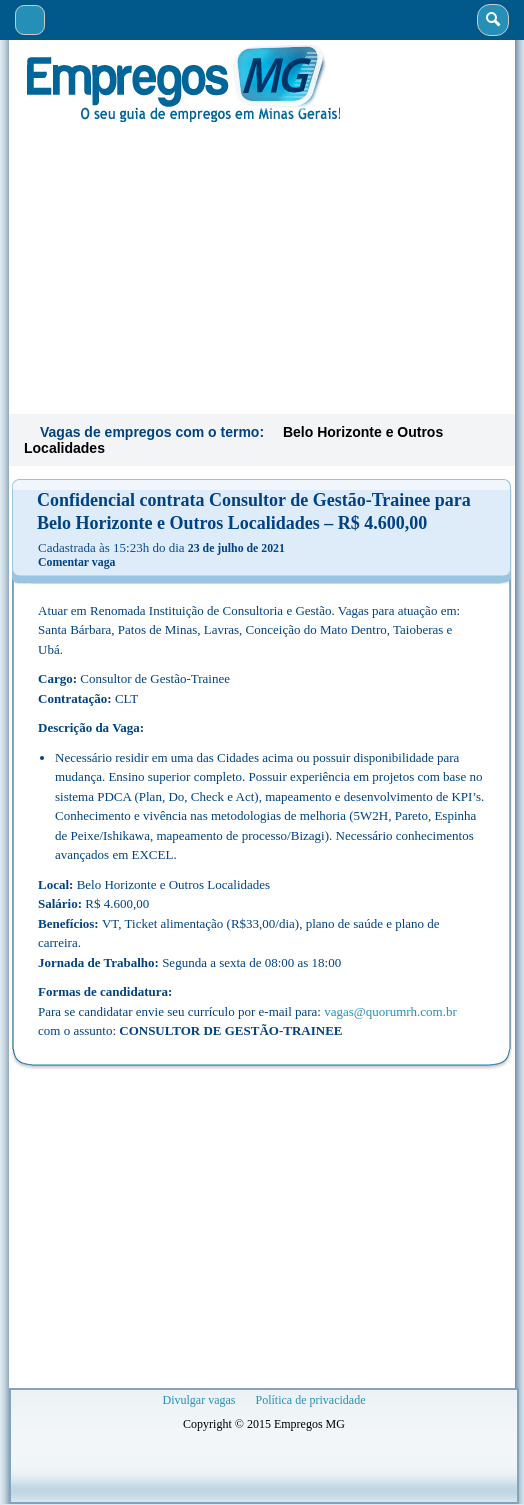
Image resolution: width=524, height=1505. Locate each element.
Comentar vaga (76, 562)
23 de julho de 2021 (236, 548)
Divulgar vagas (199, 1400)
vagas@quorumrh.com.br (390, 1011)
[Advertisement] (262, 266)
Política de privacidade (311, 1400)
